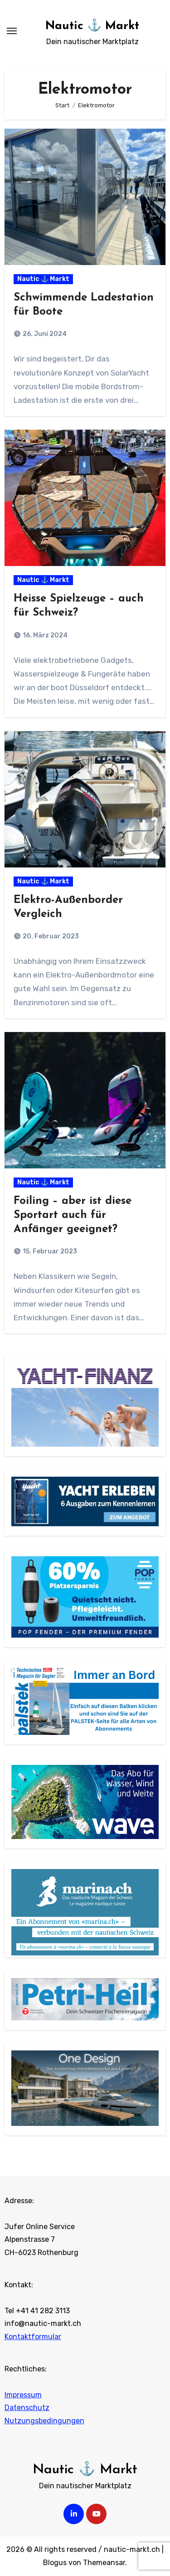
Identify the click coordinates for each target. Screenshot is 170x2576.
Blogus (55, 2562)
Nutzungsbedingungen (44, 2420)
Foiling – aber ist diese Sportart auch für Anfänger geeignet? (72, 1215)
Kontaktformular (33, 2336)
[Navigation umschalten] (12, 30)
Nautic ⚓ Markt (92, 26)
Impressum (23, 2395)
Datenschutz (27, 2407)
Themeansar (104, 2562)
